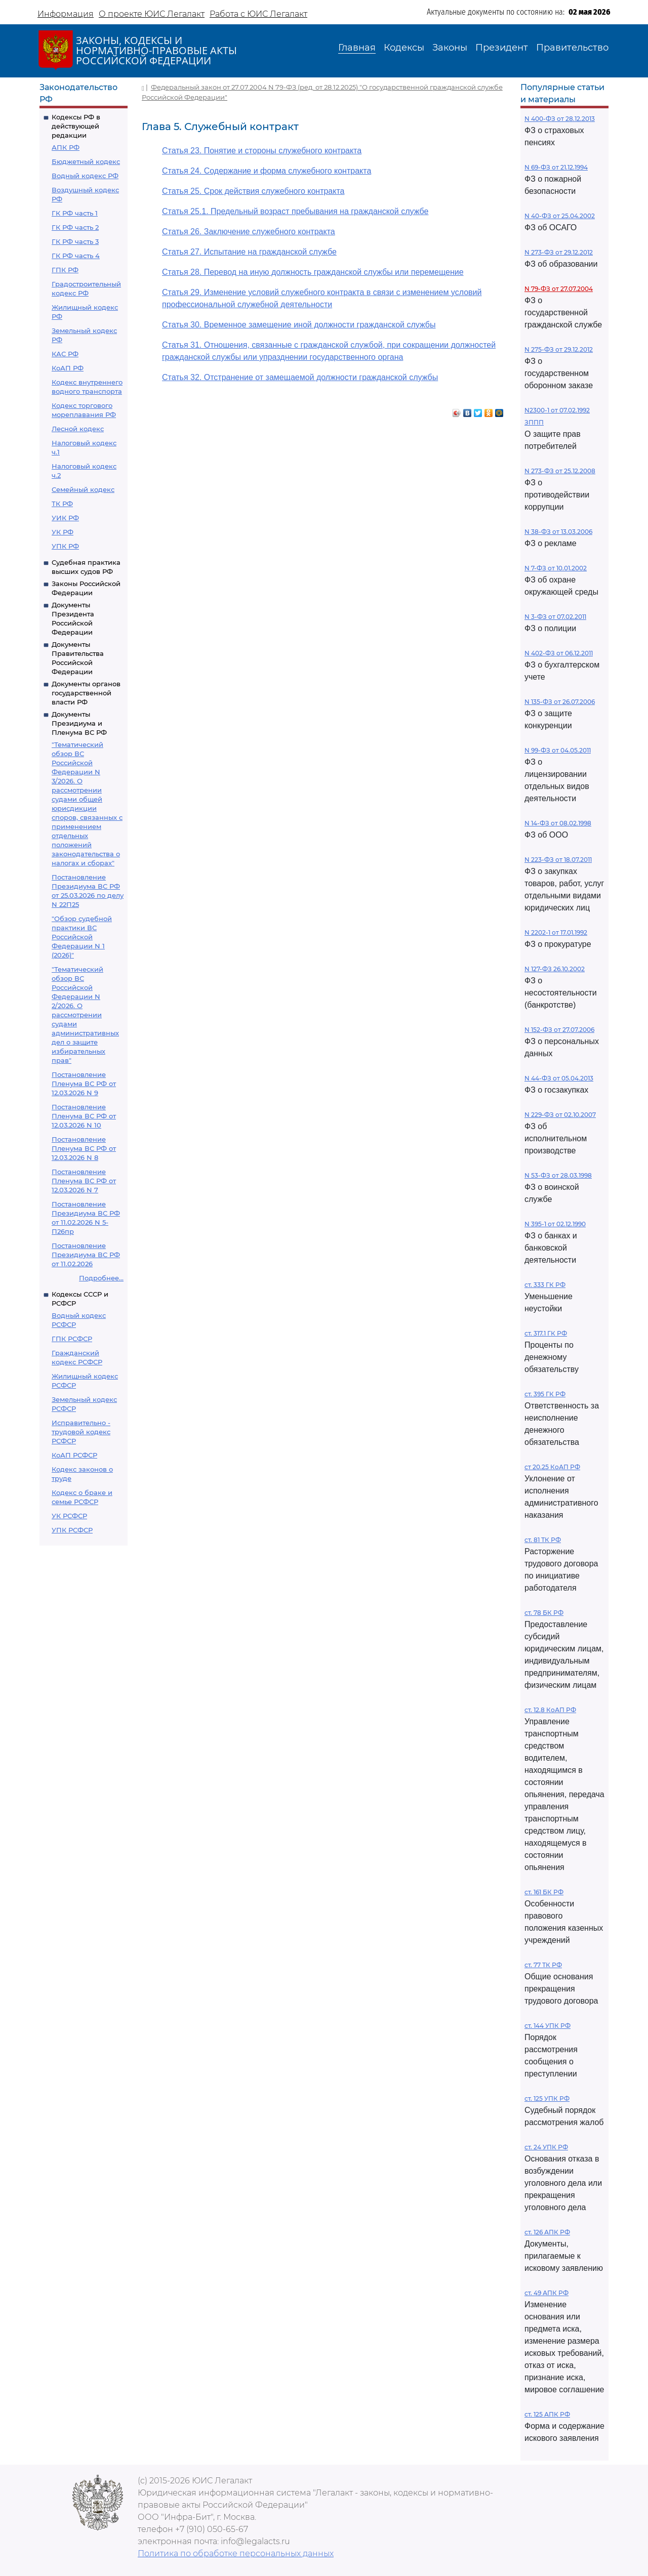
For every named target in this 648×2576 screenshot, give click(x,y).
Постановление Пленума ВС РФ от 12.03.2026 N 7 (84, 1181)
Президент (501, 47)
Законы (449, 47)
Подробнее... (101, 1278)
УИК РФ (65, 518)
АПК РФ (65, 147)
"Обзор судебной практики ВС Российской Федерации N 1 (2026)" (82, 937)
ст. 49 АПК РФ (546, 2293)
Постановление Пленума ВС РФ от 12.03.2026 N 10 (84, 1116)
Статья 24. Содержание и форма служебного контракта (266, 171)
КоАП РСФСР (74, 1455)
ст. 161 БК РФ (543, 1892)
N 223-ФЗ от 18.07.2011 (558, 859)
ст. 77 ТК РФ (543, 1965)
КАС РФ (65, 354)
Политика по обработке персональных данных (236, 2553)
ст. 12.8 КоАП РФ (550, 1710)
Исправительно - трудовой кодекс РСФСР (81, 1432)
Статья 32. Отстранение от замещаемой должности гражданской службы (300, 377)
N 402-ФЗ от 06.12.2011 (558, 653)
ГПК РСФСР (72, 1339)
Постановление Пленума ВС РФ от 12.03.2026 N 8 (84, 1148)
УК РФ (62, 532)
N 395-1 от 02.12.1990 (555, 1224)
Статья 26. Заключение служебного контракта (248, 231)
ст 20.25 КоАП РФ (552, 1467)
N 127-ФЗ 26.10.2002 (554, 969)
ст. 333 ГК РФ (544, 1285)
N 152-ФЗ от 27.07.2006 (559, 1029)
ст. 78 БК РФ (543, 1612)
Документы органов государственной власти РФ (86, 693)
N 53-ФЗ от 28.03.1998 (558, 1175)
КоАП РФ (68, 368)
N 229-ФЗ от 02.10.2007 (560, 1114)
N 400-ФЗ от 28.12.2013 (559, 118)
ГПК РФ (65, 270)
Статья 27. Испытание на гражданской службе (249, 251)
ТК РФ (62, 504)
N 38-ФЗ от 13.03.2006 (558, 531)
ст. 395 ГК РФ (544, 1394)
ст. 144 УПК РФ (547, 2025)
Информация (65, 14)
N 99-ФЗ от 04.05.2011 (557, 750)
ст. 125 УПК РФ (547, 2098)
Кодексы (404, 47)
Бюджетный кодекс (86, 161)
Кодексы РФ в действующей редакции (76, 126)
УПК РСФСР (72, 1530)
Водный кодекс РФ (85, 176)
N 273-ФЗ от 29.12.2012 (558, 252)
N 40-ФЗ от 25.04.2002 (559, 216)
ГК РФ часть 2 (75, 227)
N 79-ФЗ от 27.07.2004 (558, 289)
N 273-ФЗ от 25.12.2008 (559, 471)
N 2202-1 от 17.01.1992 (555, 932)
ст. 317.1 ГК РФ (545, 1333)
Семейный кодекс (83, 489)
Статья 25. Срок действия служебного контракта (253, 191)
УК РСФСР (69, 1516)
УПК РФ (65, 546)
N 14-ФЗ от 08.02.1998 (557, 823)
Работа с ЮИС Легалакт (258, 14)
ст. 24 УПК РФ (546, 2147)
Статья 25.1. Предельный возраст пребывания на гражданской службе (295, 211)
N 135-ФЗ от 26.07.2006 (559, 701)
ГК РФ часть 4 (76, 256)
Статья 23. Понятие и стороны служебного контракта (261, 150)
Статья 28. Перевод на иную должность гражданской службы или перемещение (313, 272)
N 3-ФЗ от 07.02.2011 (555, 616)
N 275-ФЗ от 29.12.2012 (558, 349)
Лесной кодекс (78, 429)
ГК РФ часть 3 (75, 241)
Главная (357, 47)
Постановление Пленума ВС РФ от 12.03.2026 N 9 (84, 1083)
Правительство (572, 47)
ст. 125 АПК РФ (547, 2414)
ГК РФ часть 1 (75, 213)
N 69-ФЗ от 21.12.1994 (556, 167)
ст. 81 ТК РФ (542, 1540)
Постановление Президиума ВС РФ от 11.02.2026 (86, 1254)
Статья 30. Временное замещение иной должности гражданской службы (298, 324)
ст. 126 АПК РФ (547, 2232)
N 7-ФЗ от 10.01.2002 (555, 568)
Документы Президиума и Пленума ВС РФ (79, 723)
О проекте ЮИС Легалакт (152, 14)
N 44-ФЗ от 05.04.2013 (558, 1078)
